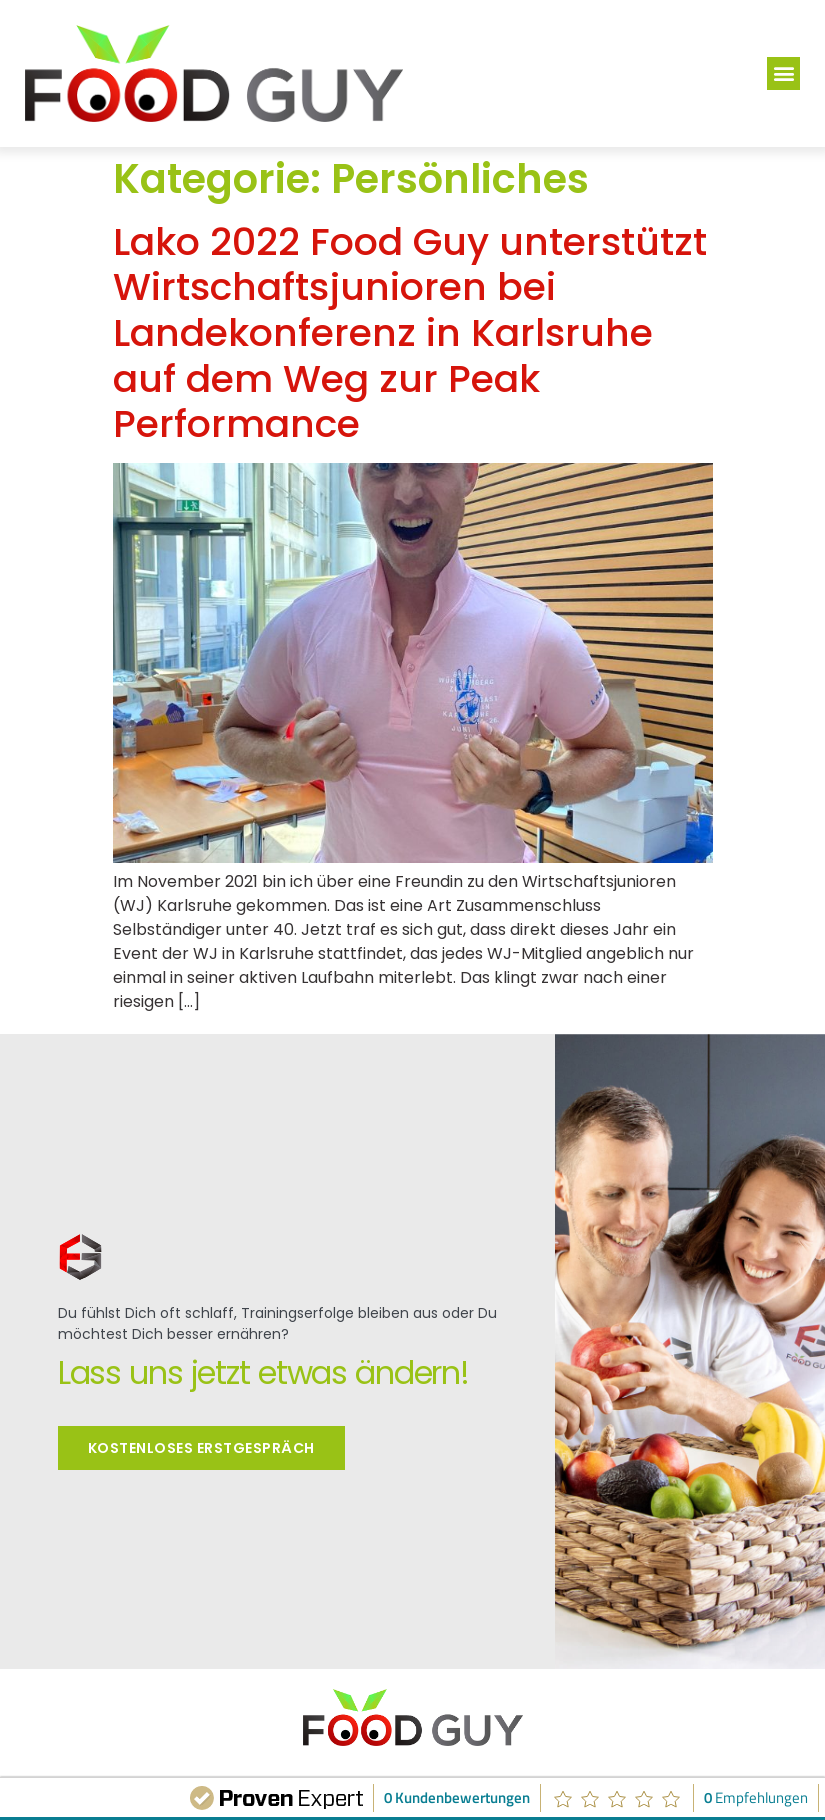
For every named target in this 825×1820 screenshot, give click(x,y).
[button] (783, 73)
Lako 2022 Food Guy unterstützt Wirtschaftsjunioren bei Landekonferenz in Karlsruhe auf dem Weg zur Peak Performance (410, 332)
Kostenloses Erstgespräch (201, 1444)
